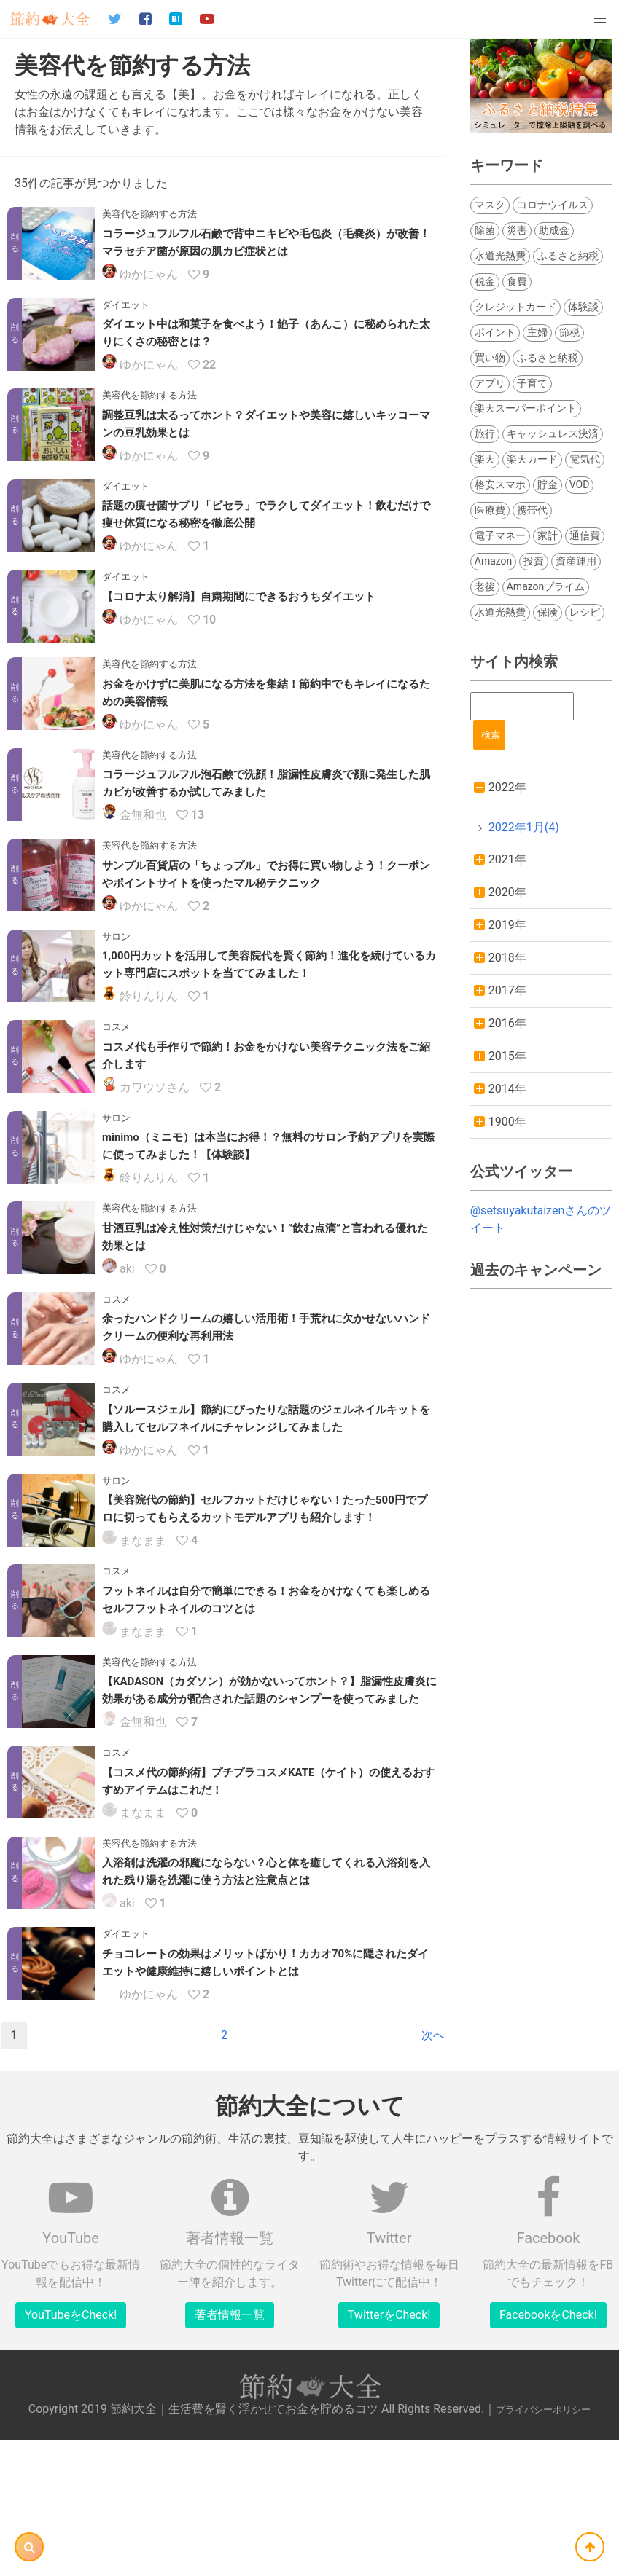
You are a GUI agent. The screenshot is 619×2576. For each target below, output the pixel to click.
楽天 (485, 459)
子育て (532, 383)
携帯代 (532, 510)
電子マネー (500, 535)
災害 (517, 230)
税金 (485, 281)
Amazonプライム (546, 586)
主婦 (537, 332)
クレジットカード (515, 307)
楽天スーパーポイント (526, 408)
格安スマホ (500, 484)
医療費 (490, 510)
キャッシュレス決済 (553, 433)
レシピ (584, 612)
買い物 (490, 358)
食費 (517, 281)
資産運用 (576, 561)
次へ (433, 2109)
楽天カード (532, 459)
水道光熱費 (500, 256)
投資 (533, 561)
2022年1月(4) (523, 827)
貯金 (547, 484)
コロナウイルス (552, 205)
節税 (569, 332)
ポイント (495, 332)
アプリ (490, 383)
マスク (490, 205)
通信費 (584, 535)
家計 (547, 535)
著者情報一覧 (230, 2389)
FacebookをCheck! (548, 2389)
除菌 (485, 230)
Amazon (494, 561)
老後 (485, 586)
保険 (547, 612)
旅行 (485, 433)
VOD (579, 484)
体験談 (583, 307)
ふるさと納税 (568, 256)
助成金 (554, 230)
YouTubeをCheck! (71, 2389)
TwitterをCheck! (389, 2389)
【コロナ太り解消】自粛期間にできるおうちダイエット (238, 596)
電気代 (584, 459)
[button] (600, 19)
